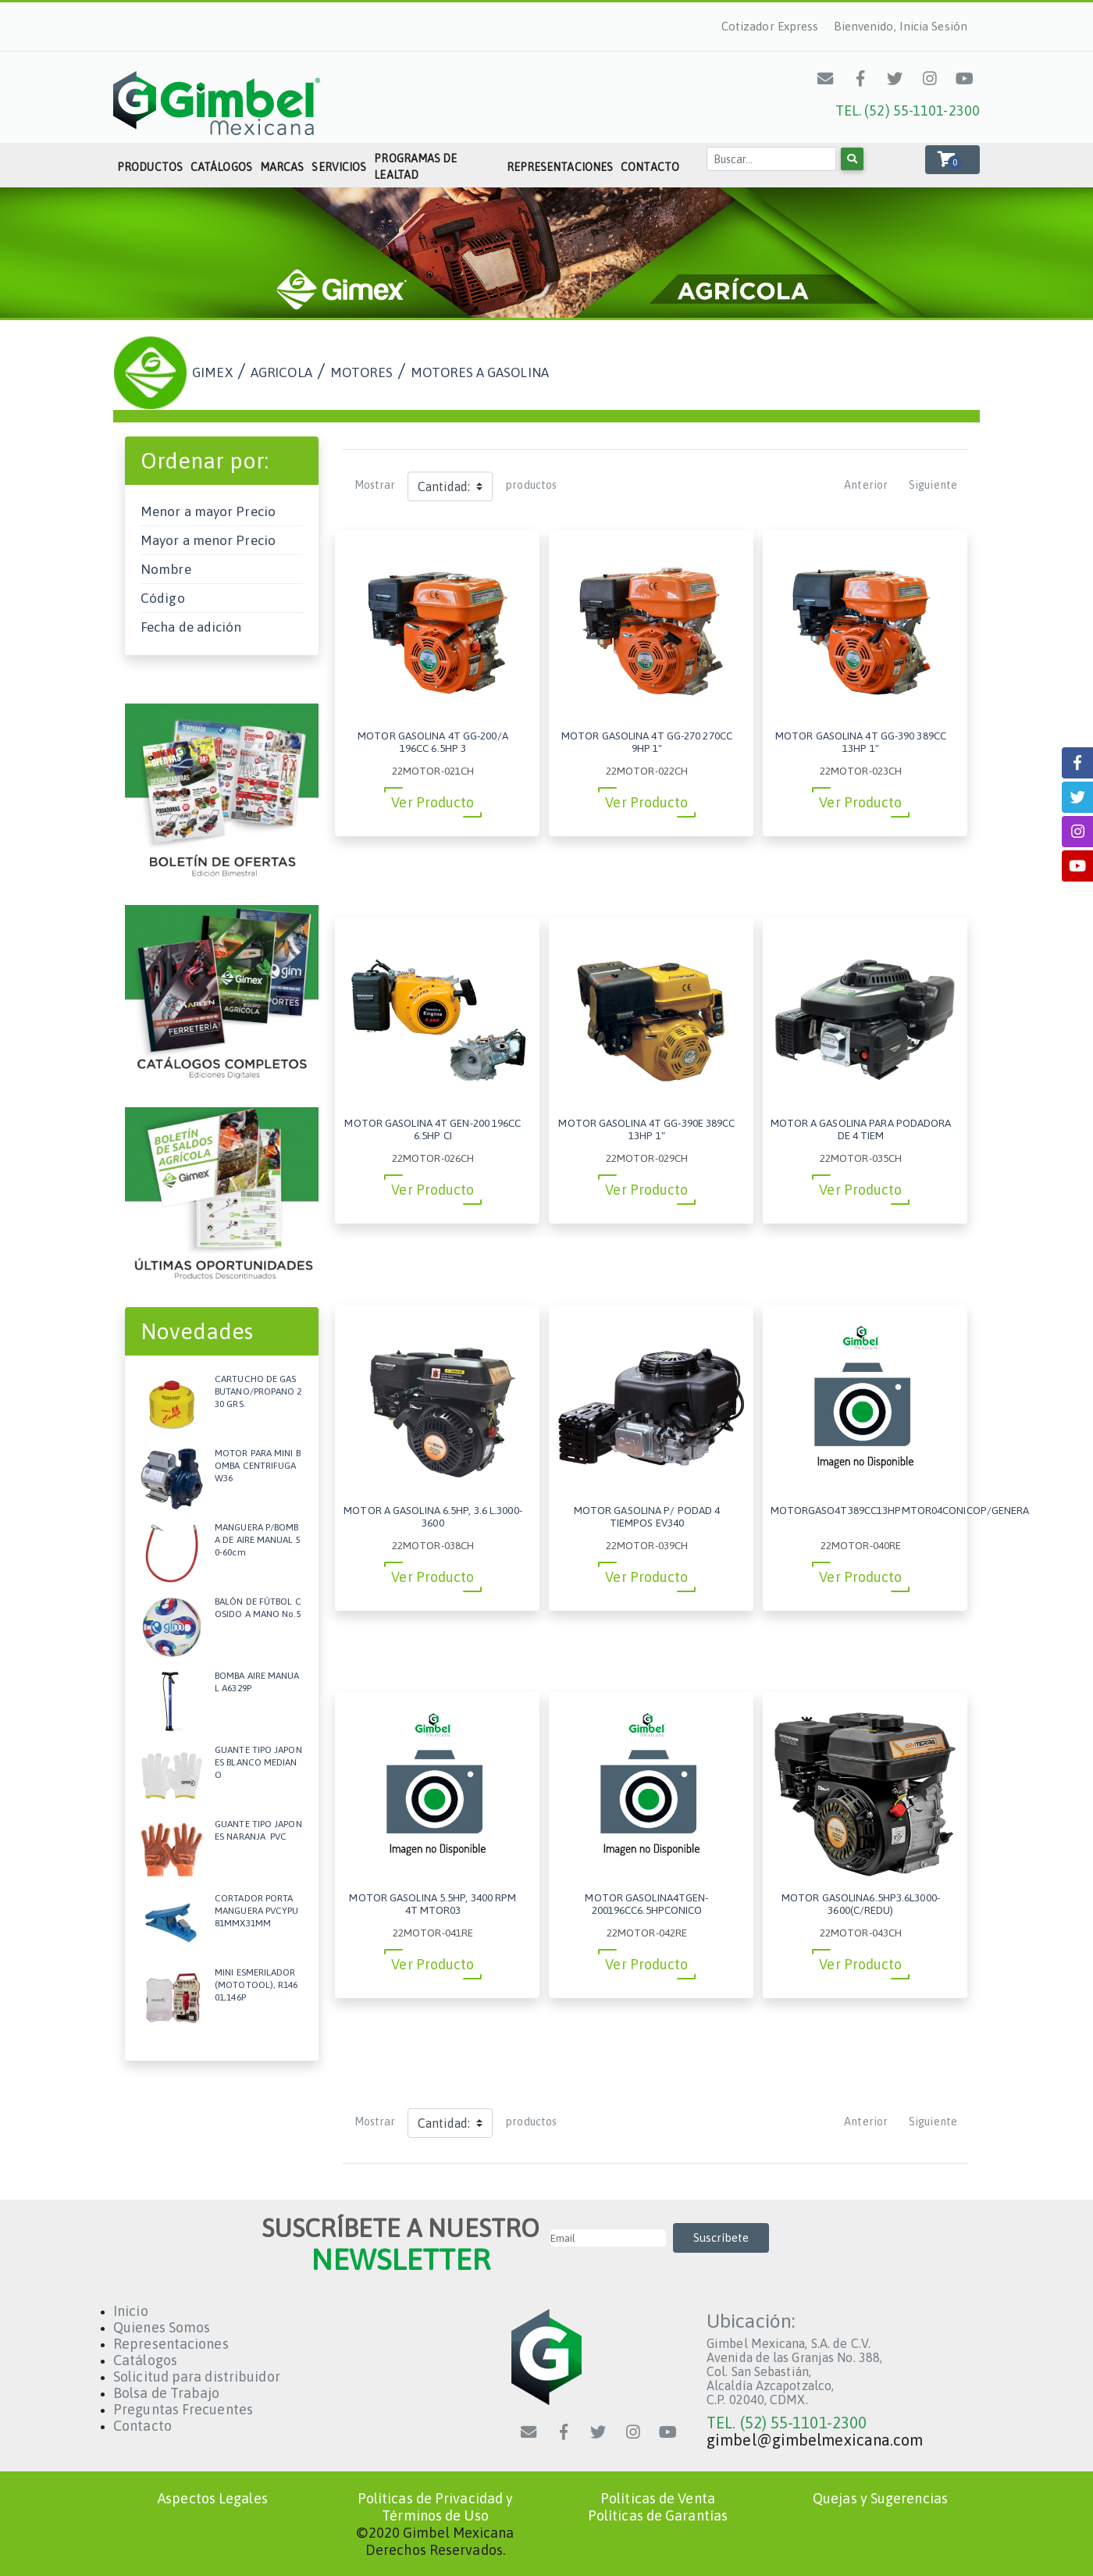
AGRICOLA (281, 371)
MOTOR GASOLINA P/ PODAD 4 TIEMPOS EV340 (647, 1516)
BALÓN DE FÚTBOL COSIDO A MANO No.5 (258, 1607)
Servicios (339, 167)
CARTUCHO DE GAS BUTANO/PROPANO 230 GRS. (258, 1391)
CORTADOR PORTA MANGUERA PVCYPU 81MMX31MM (257, 1910)
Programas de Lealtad (415, 166)
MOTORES (361, 371)
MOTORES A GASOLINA (480, 371)
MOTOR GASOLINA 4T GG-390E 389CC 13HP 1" (646, 1129)
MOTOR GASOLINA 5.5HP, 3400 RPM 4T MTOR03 (432, 1903)
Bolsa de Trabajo (166, 2393)
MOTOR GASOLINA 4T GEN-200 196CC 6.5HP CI (432, 1129)
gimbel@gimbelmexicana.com (815, 2440)
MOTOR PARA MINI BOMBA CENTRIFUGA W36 (258, 1465)
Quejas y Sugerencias (880, 2498)
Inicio (130, 2311)
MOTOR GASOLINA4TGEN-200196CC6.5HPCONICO (646, 1903)
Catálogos (221, 167)
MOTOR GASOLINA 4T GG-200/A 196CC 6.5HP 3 (433, 741)
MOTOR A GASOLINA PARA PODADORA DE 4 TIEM (861, 1129)
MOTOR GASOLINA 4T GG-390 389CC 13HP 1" (860, 741)
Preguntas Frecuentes (183, 2409)
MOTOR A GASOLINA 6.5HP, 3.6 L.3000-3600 (433, 1516)
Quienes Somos (161, 2327)
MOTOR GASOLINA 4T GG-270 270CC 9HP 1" (646, 741)
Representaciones (560, 167)
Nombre (166, 569)
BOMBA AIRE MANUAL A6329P (257, 1682)
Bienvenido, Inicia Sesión (901, 26)
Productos (150, 167)
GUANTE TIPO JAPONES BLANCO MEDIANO (258, 1762)
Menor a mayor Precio (208, 511)
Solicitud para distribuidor (196, 2376)
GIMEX (212, 371)
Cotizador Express (770, 26)
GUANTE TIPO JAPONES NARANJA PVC (258, 1830)
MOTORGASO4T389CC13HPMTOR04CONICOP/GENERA (900, 1510)
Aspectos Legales (213, 2498)
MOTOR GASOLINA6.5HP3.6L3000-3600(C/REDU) (860, 1903)
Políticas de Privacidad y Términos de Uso (436, 2507)
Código (163, 598)
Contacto (650, 167)
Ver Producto (432, 802)
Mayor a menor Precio (208, 540)
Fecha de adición (191, 627)
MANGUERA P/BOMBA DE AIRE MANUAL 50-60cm (258, 1539)
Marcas (282, 167)
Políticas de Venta (657, 2498)
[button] (952, 159)
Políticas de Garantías (658, 2515)
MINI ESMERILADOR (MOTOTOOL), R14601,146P (256, 1984)
